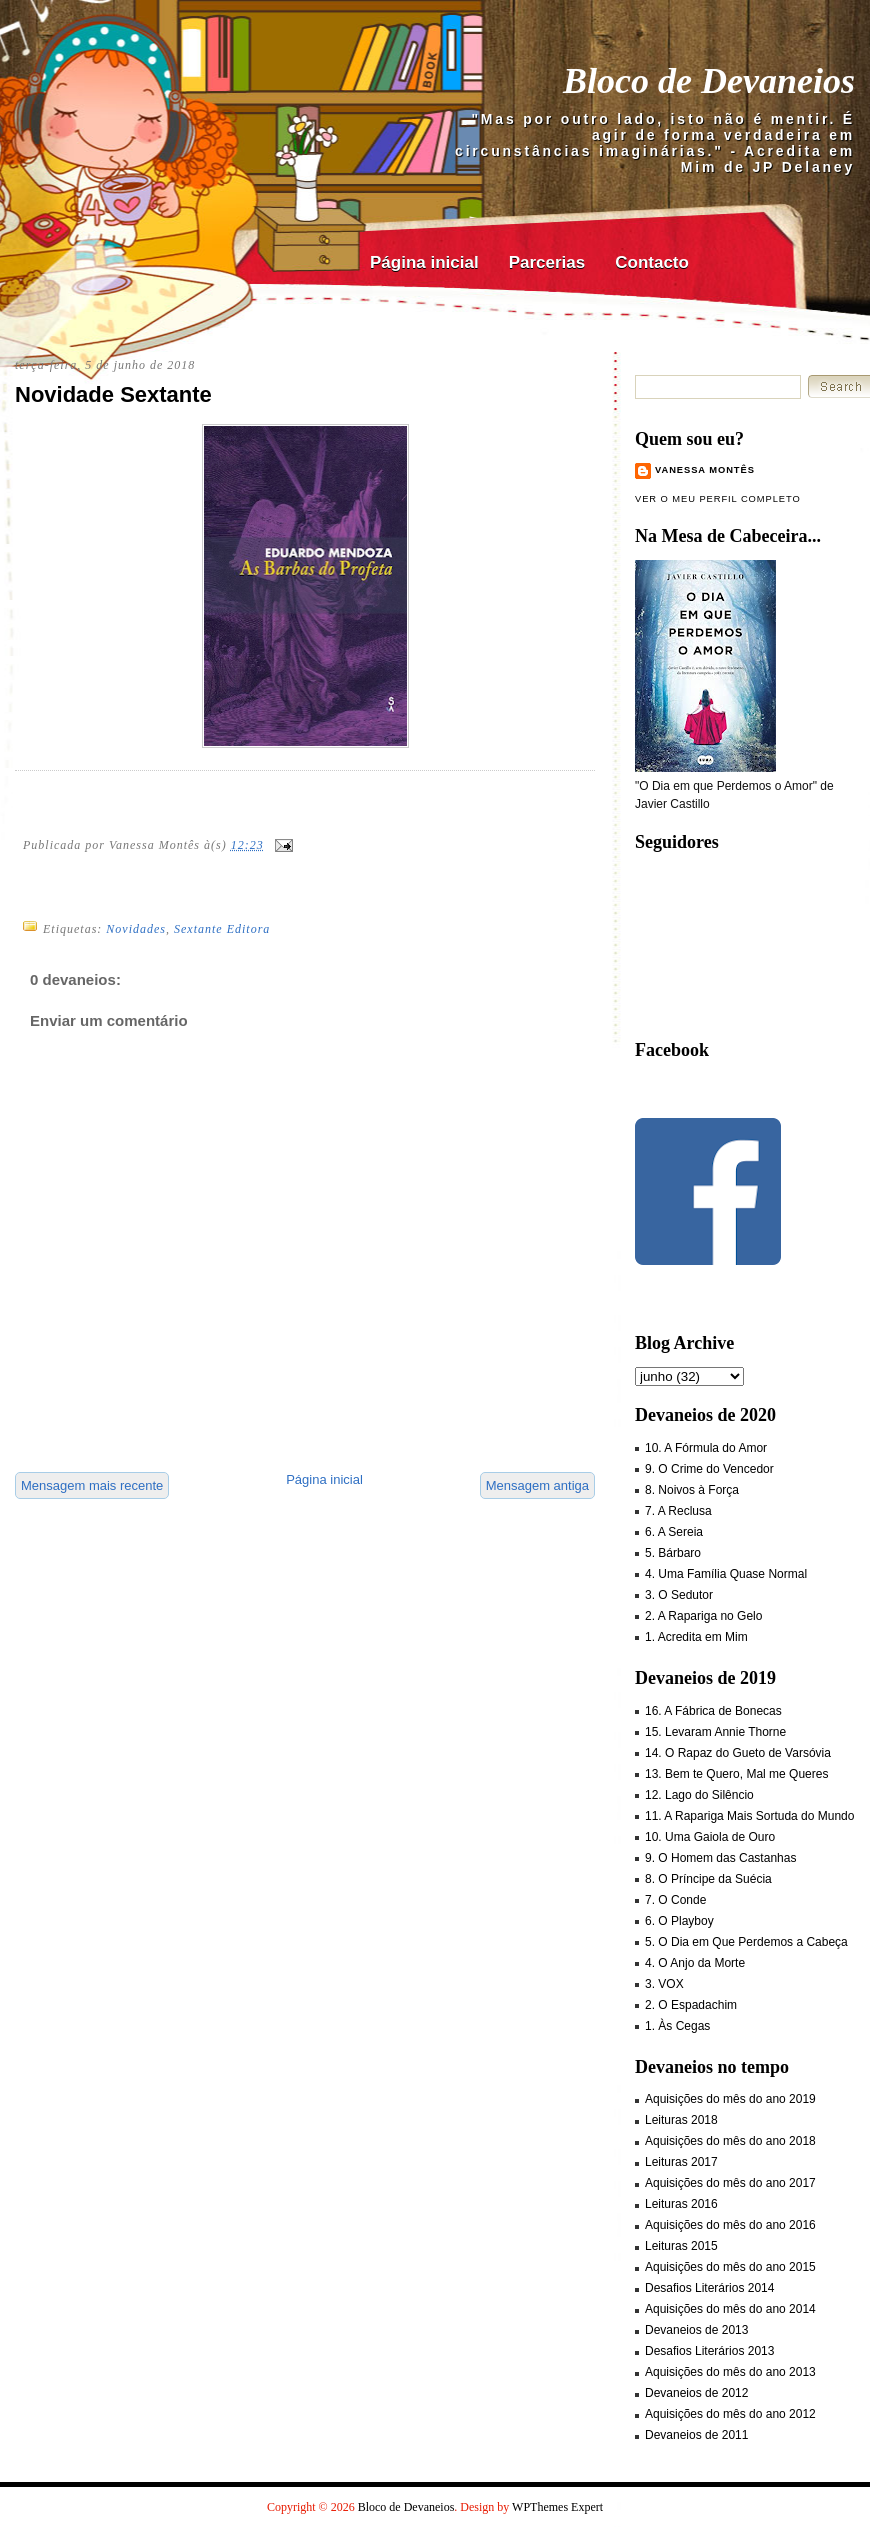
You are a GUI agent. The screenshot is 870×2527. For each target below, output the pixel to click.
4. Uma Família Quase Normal (726, 1574)
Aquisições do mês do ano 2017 (730, 2183)
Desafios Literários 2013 (709, 2351)
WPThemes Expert (557, 2507)
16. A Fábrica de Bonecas (713, 1711)
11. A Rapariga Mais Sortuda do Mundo (749, 1816)
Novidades (136, 929)
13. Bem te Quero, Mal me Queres (736, 1774)
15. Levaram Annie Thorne (715, 1732)
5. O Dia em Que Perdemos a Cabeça (746, 1942)
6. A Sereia (674, 1532)
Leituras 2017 (681, 2162)
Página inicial (424, 262)
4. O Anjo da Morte (695, 1963)
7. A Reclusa (678, 1511)
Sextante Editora (222, 929)
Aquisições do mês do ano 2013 (730, 2372)
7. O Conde (675, 1900)
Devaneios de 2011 (696, 2435)
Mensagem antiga (537, 1485)
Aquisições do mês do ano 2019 (730, 2099)
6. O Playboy (679, 1921)
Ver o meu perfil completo (718, 499)
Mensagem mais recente (92, 1485)
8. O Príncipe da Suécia (708, 1879)
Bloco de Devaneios (709, 81)
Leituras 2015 (681, 2246)
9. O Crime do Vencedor (709, 1469)
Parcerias (547, 262)
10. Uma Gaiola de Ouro (710, 1837)
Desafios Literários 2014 (709, 2288)
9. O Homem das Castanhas (720, 1858)
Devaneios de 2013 (696, 2330)
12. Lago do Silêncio (699, 1795)
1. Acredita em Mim (696, 1637)
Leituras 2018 (681, 2120)
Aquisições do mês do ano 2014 (730, 2309)
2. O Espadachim (691, 2005)
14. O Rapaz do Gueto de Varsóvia (738, 1753)
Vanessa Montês (705, 470)
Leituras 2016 (681, 2204)
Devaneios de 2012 (696, 2393)
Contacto (652, 262)
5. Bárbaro (673, 1553)
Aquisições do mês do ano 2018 (730, 2141)
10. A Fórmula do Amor (706, 1448)
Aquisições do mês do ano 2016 (730, 2225)
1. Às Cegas (677, 2026)
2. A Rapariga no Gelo (703, 1616)
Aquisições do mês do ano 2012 (730, 2414)
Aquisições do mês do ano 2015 (730, 2267)
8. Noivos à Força (692, 1490)
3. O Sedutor (679, 1595)
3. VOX (664, 1984)
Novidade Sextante (113, 394)
